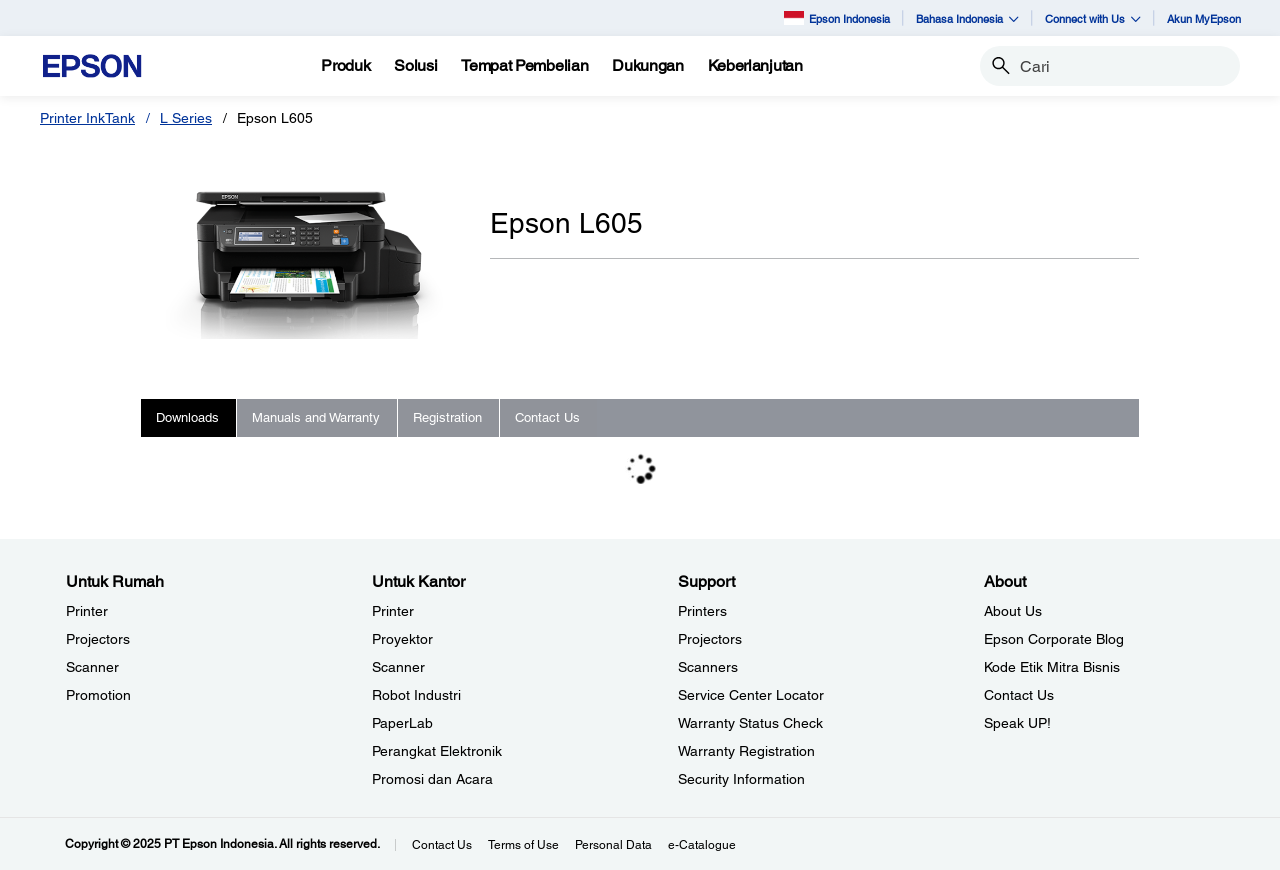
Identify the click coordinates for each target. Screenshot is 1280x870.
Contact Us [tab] (547, 417)
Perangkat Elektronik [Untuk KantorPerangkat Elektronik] (437, 751)
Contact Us (442, 845)
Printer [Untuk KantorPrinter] (393, 611)
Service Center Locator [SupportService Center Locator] (751, 695)
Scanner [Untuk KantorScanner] (398, 667)
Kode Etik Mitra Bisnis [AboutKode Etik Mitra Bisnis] (1052, 667)
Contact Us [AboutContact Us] (1019, 695)
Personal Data (613, 845)
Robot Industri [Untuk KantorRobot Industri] (416, 695)
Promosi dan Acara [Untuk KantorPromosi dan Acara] (432, 779)
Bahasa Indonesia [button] (967, 18)
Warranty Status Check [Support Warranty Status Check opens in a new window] (750, 723)
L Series (186, 118)
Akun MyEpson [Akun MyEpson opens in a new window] (1204, 18)
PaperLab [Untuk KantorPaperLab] (402, 723)
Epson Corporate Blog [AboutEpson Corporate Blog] (1054, 639)
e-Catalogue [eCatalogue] (702, 845)
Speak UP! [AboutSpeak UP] (1017, 723)
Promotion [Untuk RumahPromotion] (98, 695)
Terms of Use (523, 845)
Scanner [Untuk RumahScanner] (92, 667)
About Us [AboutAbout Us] (1013, 611)
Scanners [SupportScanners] (708, 667)
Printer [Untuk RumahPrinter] (87, 611)
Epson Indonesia (837, 17)
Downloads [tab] (187, 417)
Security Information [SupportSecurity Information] (741, 779)
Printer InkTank (87, 118)
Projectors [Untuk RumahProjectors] (98, 639)
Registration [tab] (447, 417)
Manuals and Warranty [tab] (316, 417)
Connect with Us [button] (1093, 18)
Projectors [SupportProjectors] (710, 639)
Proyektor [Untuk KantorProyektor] (402, 639)
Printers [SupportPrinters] (702, 611)
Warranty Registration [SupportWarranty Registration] (746, 751)
